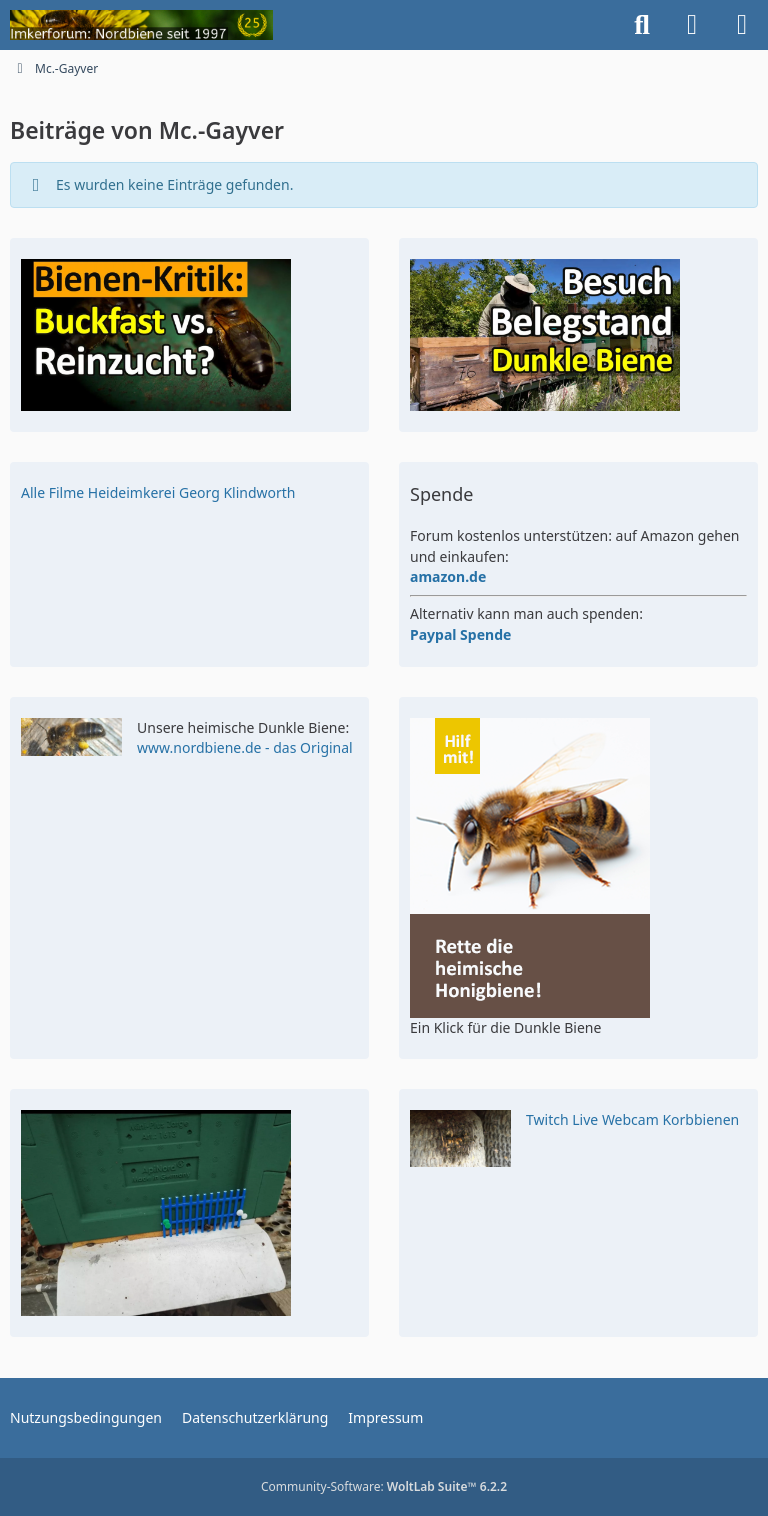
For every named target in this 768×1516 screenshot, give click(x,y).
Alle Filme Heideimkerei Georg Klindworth (158, 492)
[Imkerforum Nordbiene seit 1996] (141, 25)
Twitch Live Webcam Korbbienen (632, 1119)
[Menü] (742, 25)
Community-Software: (384, 1486)
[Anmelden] (692, 25)
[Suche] (642, 25)
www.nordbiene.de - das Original (245, 747)
